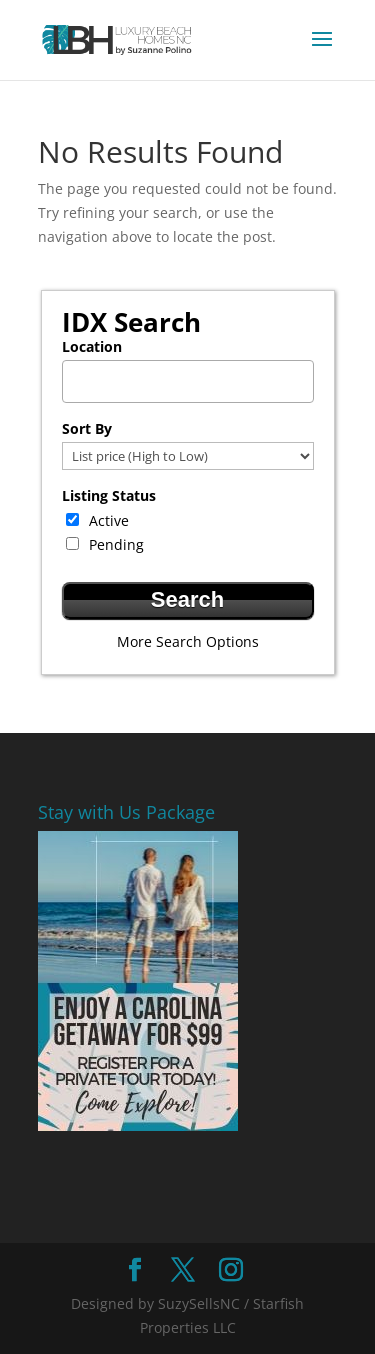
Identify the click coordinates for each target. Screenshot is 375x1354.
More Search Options (188, 641)
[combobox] (188, 381)
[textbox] (193, 375)
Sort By (87, 428)
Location (92, 346)
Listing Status (109, 495)
